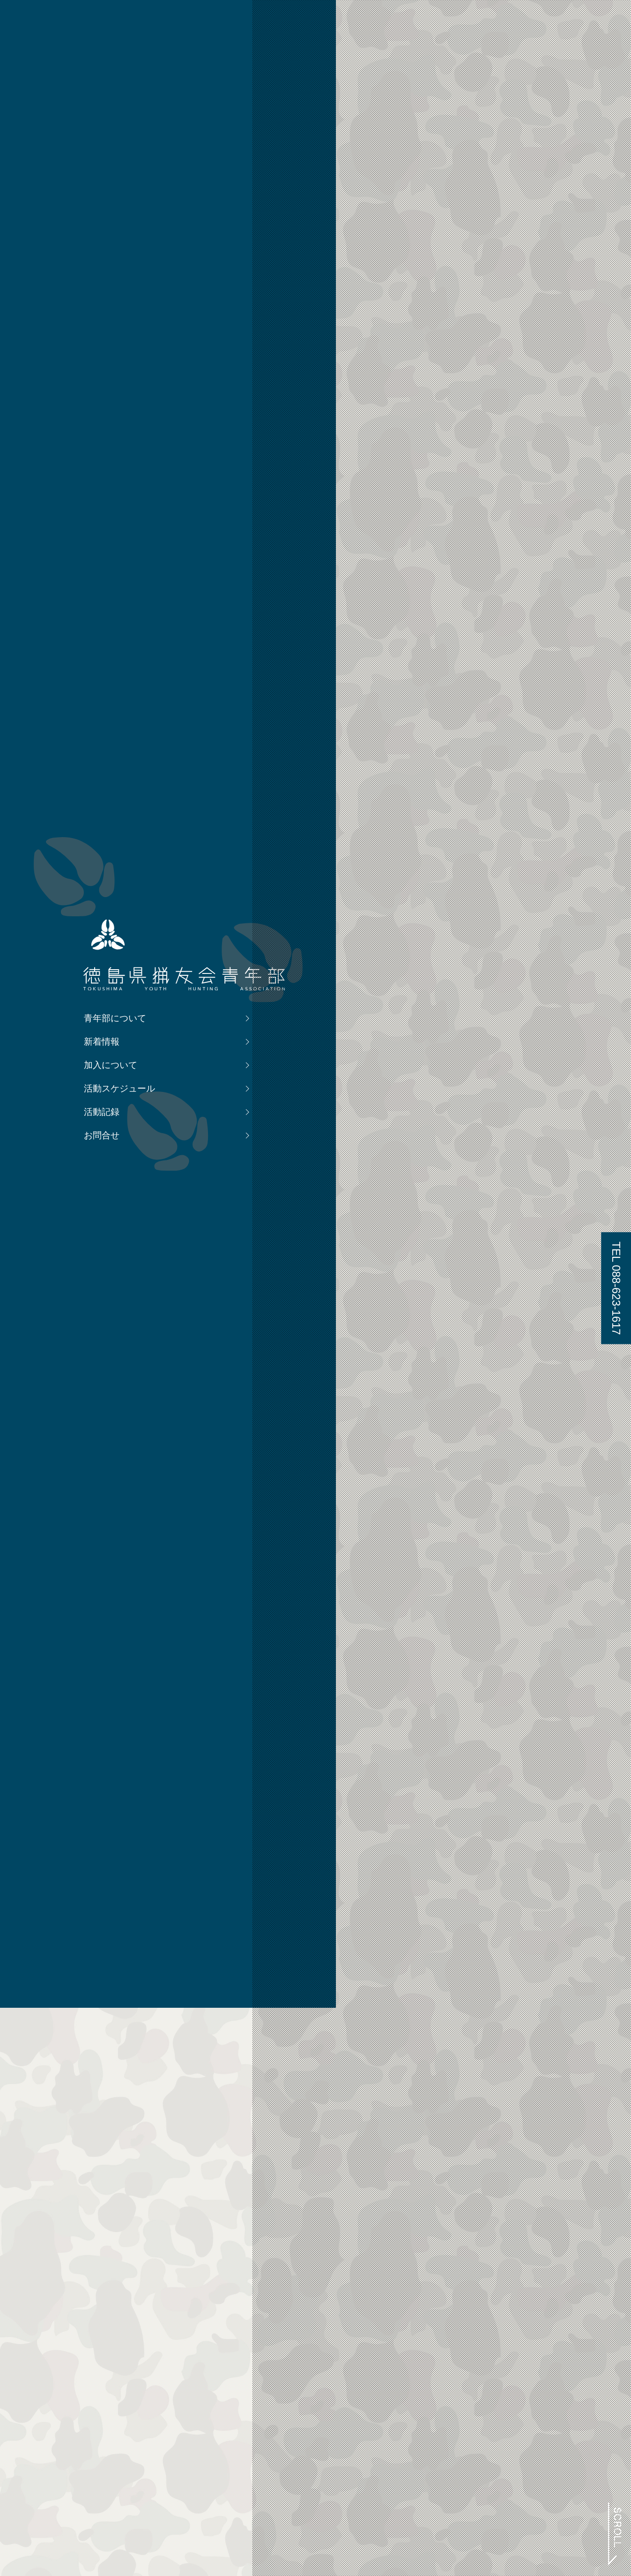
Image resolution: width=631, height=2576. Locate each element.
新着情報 (126, 1348)
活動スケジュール (126, 1395)
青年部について (126, 1325)
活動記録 (126, 1419)
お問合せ (126, 1442)
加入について (126, 1372)
